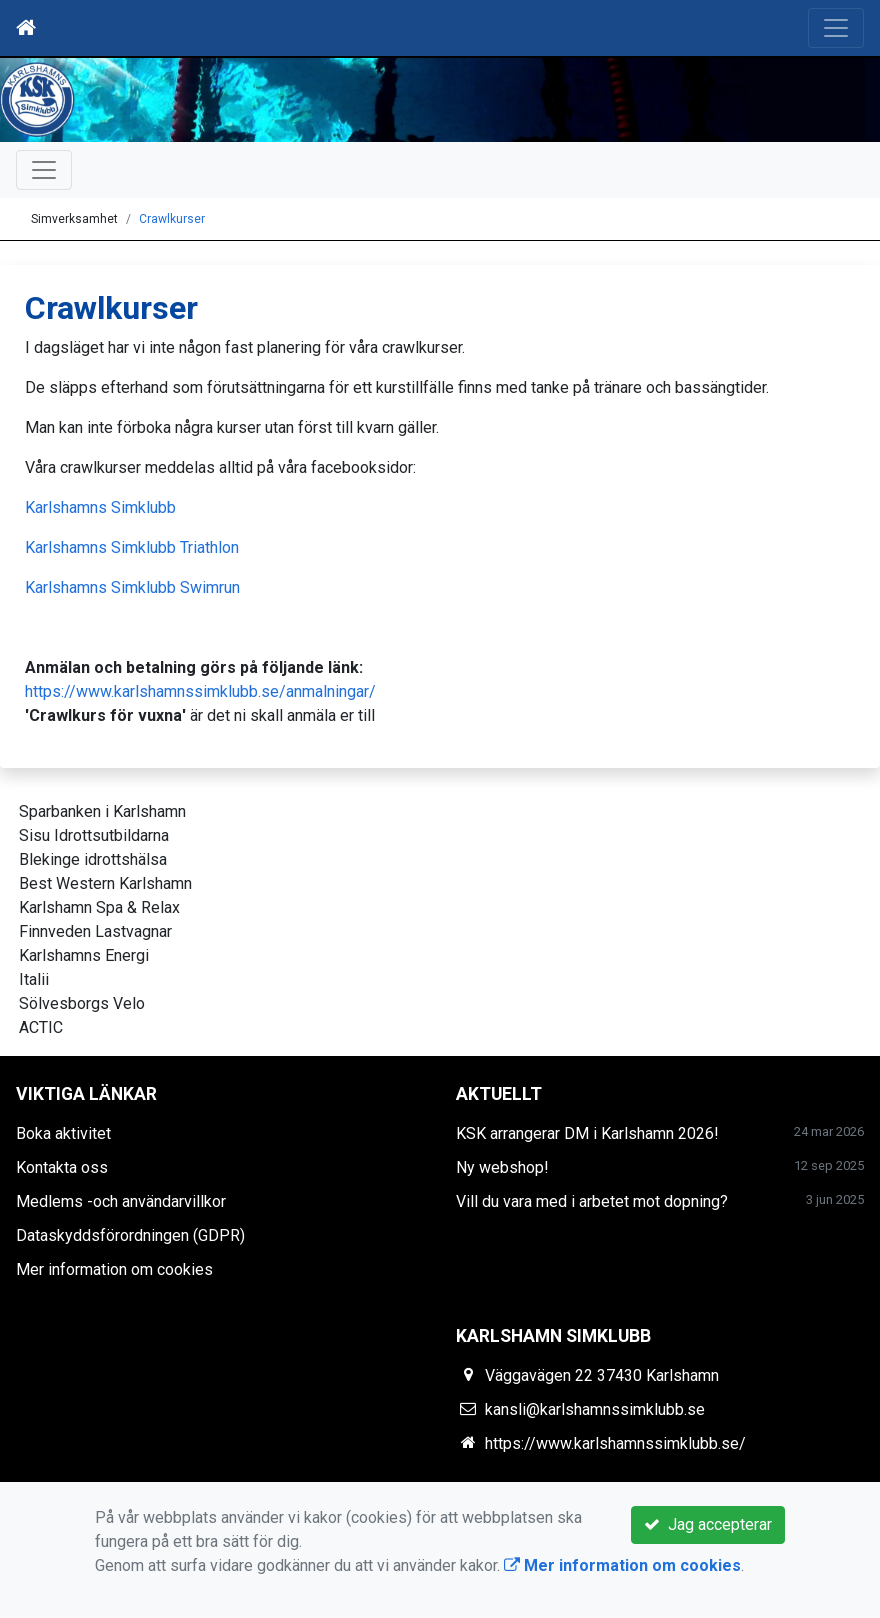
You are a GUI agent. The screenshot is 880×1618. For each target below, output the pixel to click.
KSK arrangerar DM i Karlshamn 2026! (587, 1133)
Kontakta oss (62, 1167)
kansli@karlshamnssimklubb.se (595, 1409)
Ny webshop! (502, 1167)
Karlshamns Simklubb (100, 507)
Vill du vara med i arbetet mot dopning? (592, 1201)
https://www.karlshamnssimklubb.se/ (615, 1443)
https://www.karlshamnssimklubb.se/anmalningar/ (200, 691)
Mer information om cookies (114, 1269)
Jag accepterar (708, 1524)
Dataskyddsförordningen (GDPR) (130, 1235)
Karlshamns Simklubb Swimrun (132, 587)
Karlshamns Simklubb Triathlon (132, 547)
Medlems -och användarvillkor (121, 1201)
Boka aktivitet (63, 1133)
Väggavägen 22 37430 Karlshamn (602, 1375)
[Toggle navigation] (836, 28)
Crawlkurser (172, 219)
